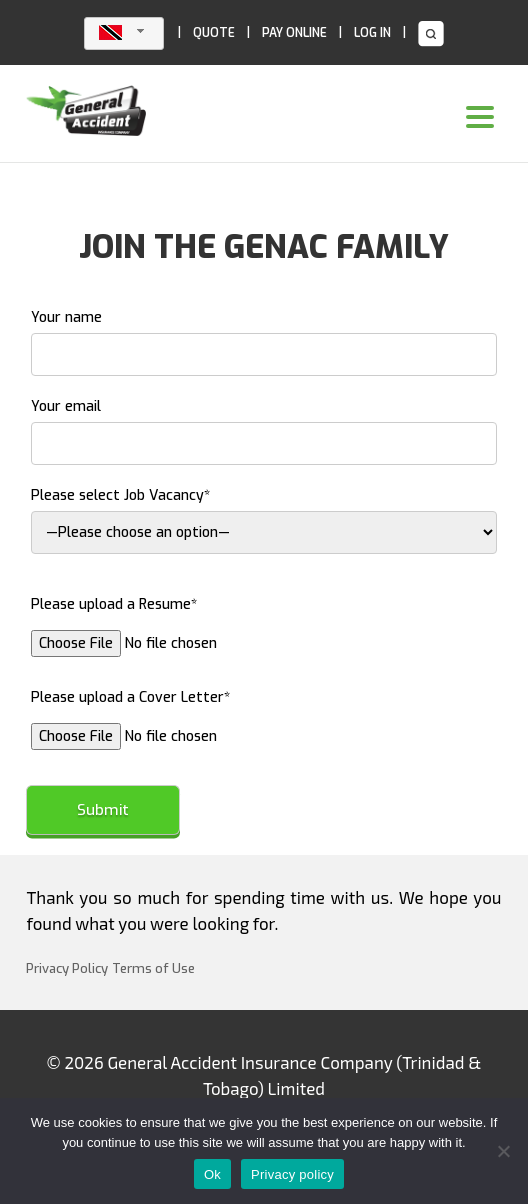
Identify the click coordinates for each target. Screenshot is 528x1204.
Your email (263, 431)
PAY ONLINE (294, 33)
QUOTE (214, 33)
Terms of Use (153, 968)
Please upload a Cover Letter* (189, 717)
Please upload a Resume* (189, 624)
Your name (263, 342)
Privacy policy (292, 1174)
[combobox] (124, 33)
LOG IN (372, 33)
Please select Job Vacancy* (263, 520)
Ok (212, 1174)
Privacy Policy (67, 968)
